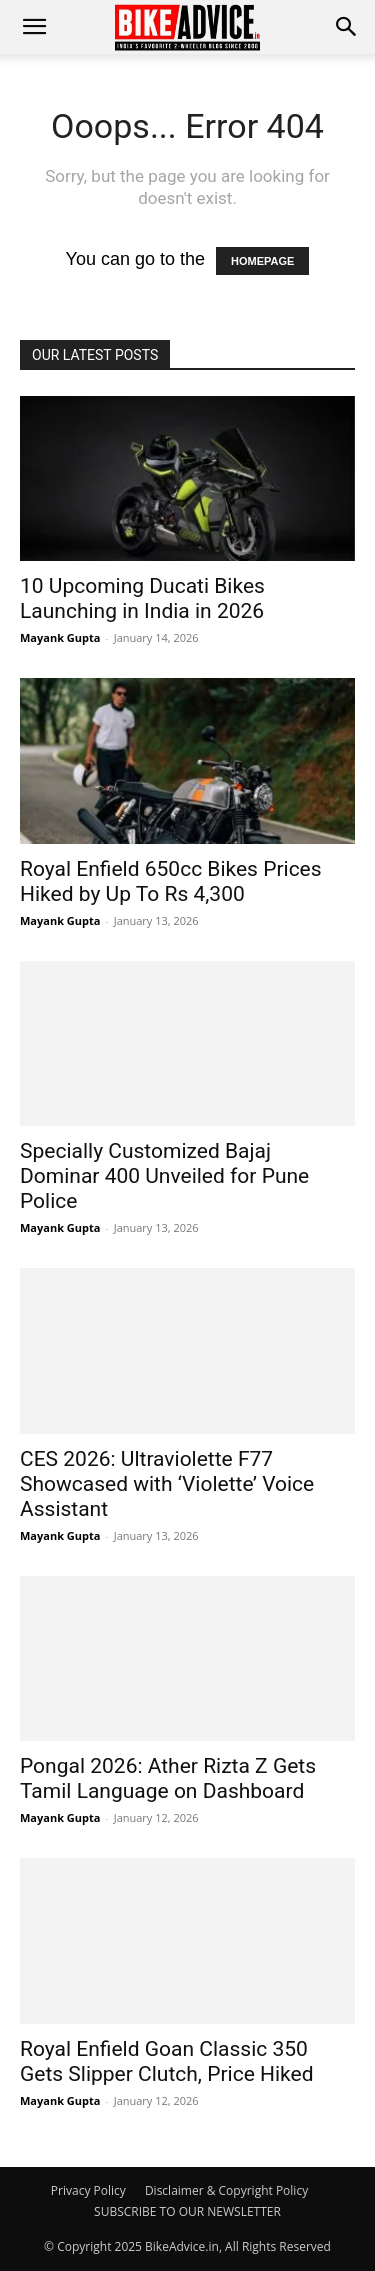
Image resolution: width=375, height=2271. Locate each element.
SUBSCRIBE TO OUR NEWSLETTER (187, 2211)
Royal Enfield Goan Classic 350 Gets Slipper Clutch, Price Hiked (167, 2061)
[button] (347, 27)
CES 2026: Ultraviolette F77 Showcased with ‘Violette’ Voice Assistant (167, 1484)
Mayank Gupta (60, 637)
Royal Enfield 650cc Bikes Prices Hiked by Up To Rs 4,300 (171, 881)
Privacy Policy (88, 2190)
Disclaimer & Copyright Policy (226, 2190)
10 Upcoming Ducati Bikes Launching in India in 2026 (142, 598)
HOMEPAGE (262, 261)
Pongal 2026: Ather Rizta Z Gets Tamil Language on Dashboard (168, 1778)
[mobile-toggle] (34, 27)
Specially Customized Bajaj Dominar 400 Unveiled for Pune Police (164, 1176)
